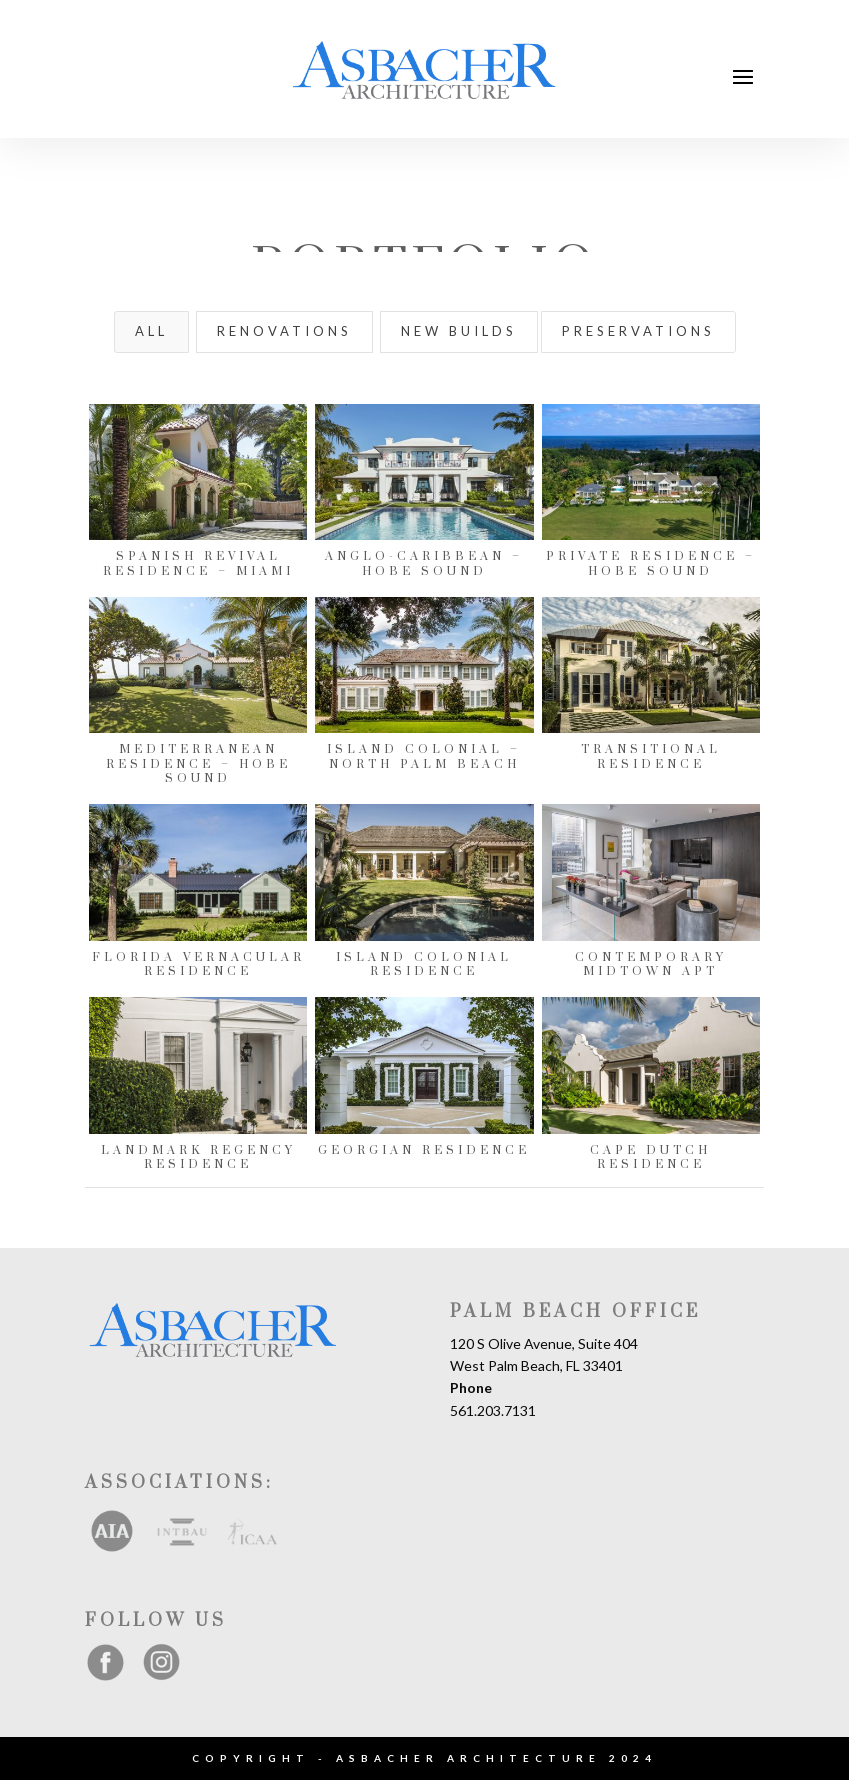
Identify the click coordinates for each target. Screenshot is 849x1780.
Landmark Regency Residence (197, 1157)
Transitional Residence (650, 756)
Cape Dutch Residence (650, 1157)
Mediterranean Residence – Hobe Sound (197, 764)
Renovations (284, 331)
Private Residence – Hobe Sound (650, 563)
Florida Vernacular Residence (197, 964)
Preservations (638, 331)
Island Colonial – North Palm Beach (424, 756)
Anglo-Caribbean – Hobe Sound (424, 563)
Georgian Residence (424, 1150)
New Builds (459, 331)
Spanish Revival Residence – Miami (197, 563)
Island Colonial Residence (424, 964)
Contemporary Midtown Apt (650, 964)
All (151, 331)
